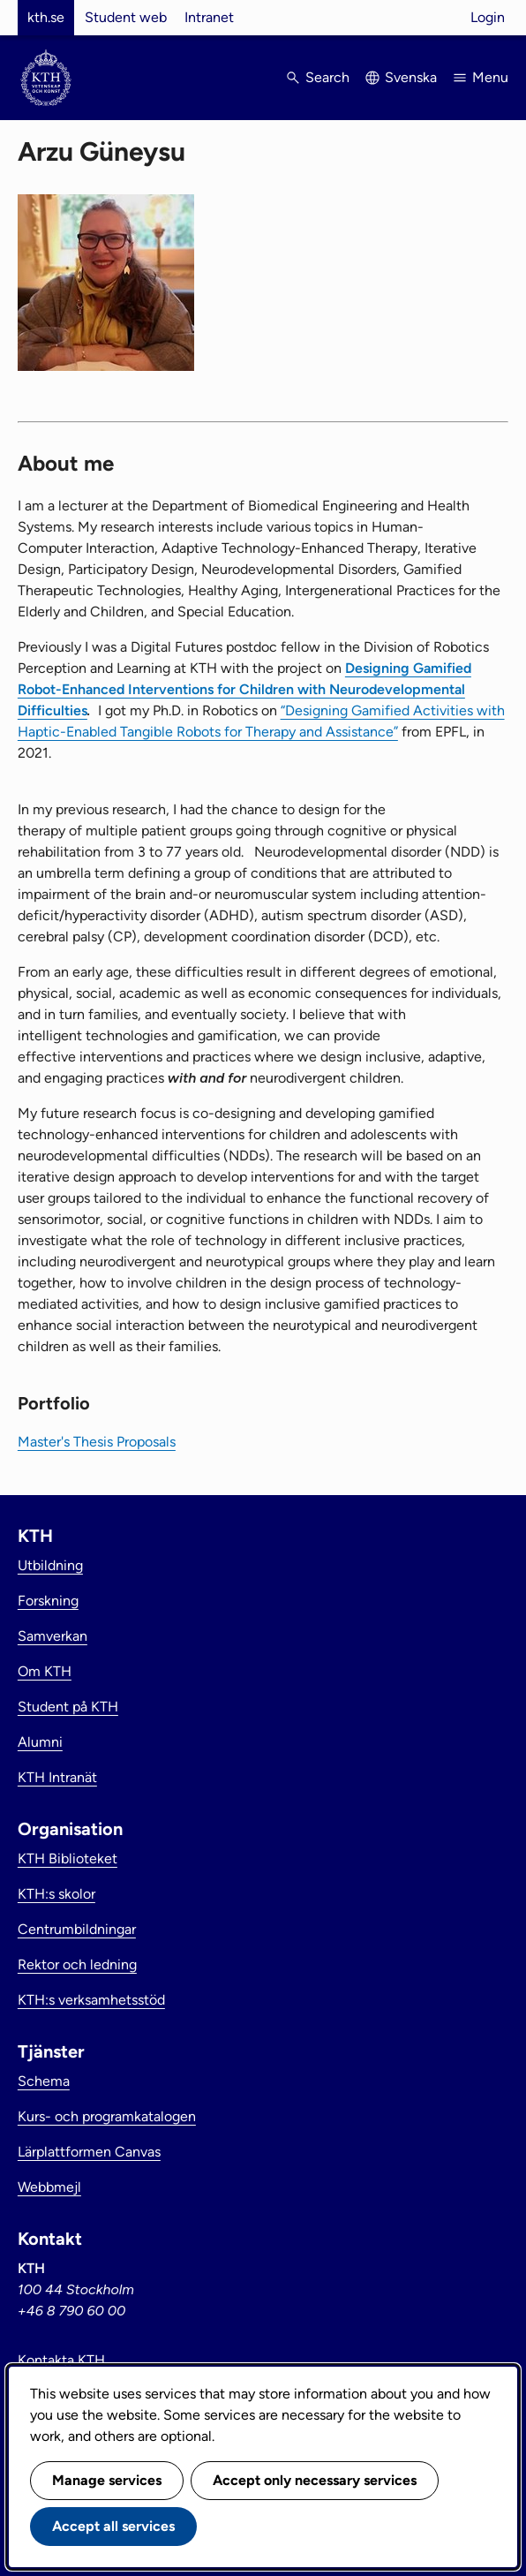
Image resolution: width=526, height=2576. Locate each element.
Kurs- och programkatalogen (107, 2116)
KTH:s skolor (56, 1893)
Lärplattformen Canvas (89, 2151)
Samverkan (52, 1636)
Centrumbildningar (77, 1929)
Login (487, 17)
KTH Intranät (57, 1777)
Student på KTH (68, 1706)
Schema (44, 2081)
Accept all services (113, 2526)
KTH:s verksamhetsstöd (91, 1999)
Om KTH (44, 1671)
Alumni (40, 1742)
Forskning (48, 1600)
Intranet (209, 17)
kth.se (45, 17)
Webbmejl (49, 2187)
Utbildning (50, 1565)
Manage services (107, 2480)
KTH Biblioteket (67, 1858)
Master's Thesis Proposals (97, 1441)
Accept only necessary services (315, 2480)
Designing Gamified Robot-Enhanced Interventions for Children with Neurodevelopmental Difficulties (244, 689)
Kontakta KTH (61, 2360)
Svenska (411, 77)
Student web (126, 17)
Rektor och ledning (77, 1964)
